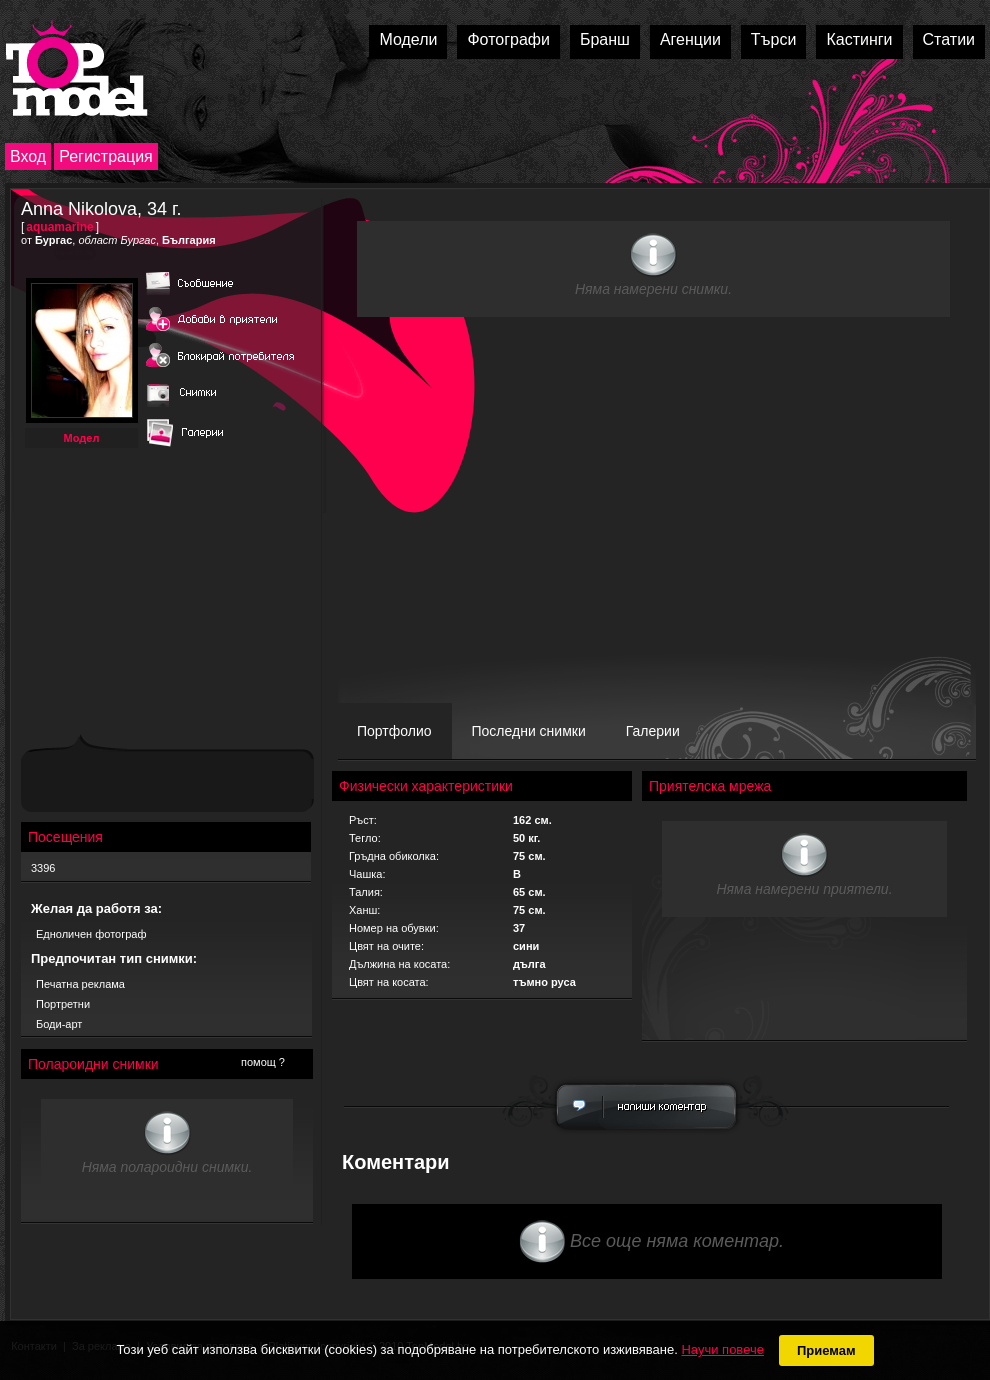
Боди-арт (59, 1024)
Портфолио (394, 731)
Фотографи (508, 39)
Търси (774, 39)
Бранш (605, 39)
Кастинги (859, 39)
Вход (28, 156)
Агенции (690, 39)
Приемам (826, 1350)
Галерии (653, 731)
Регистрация (106, 156)
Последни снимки (529, 731)
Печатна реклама (80, 984)
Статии (949, 39)
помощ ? (263, 1062)
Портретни (63, 1004)
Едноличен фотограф (91, 934)
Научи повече (722, 1349)
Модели (408, 39)
